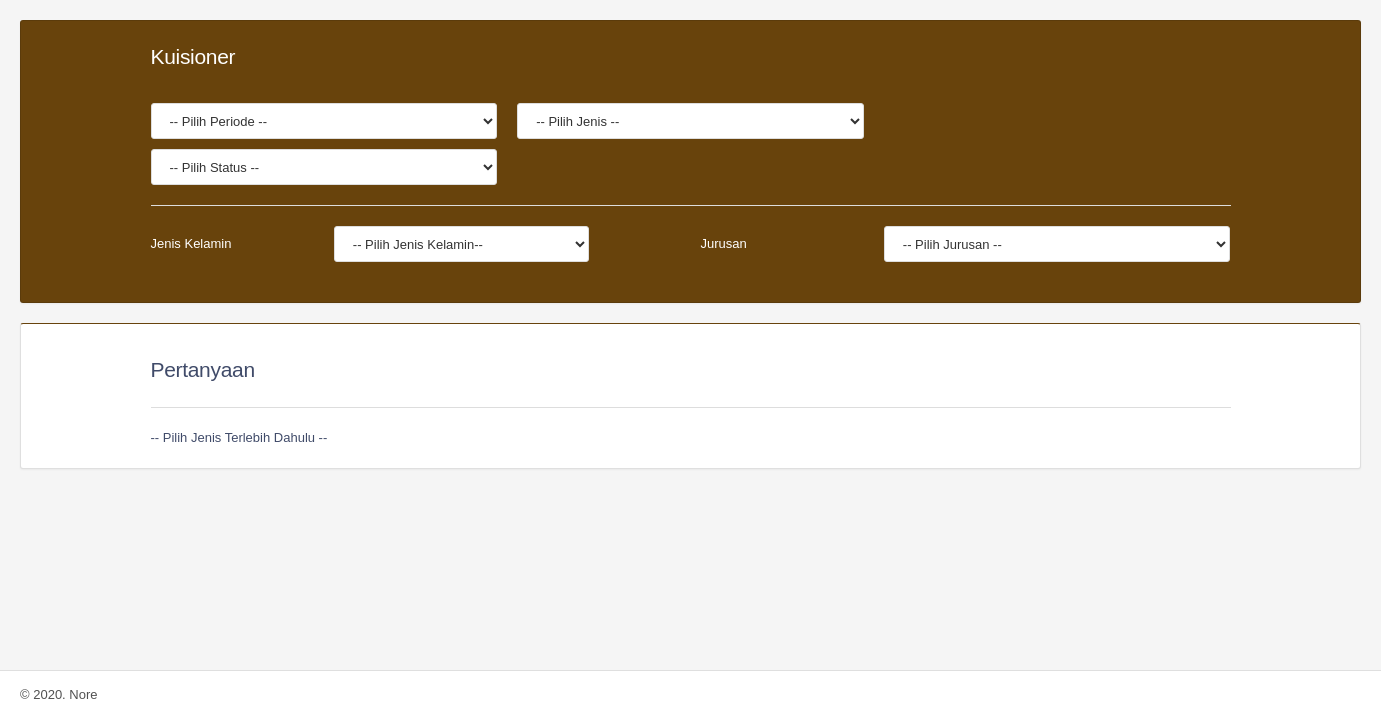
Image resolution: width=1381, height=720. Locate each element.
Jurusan (723, 243)
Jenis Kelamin (191, 243)
